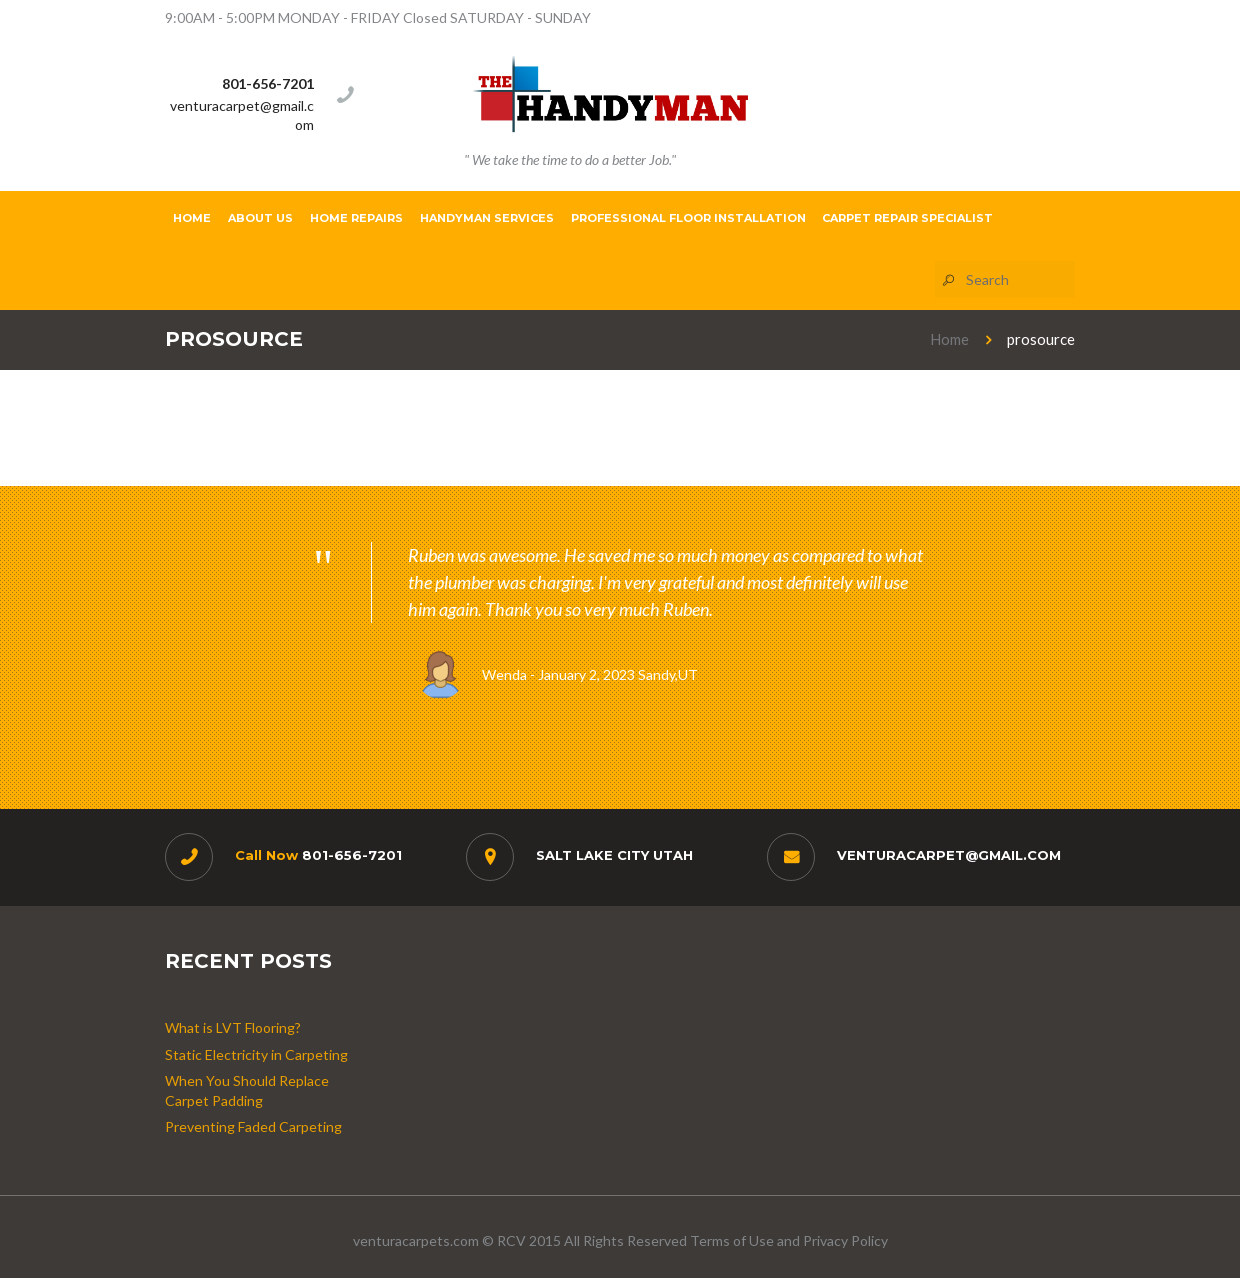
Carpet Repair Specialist (907, 218)
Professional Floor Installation (688, 218)
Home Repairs (356, 218)
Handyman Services (487, 218)
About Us (260, 218)
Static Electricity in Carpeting (256, 1054)
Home (192, 218)
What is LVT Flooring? (233, 1027)
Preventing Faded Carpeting (253, 1126)
